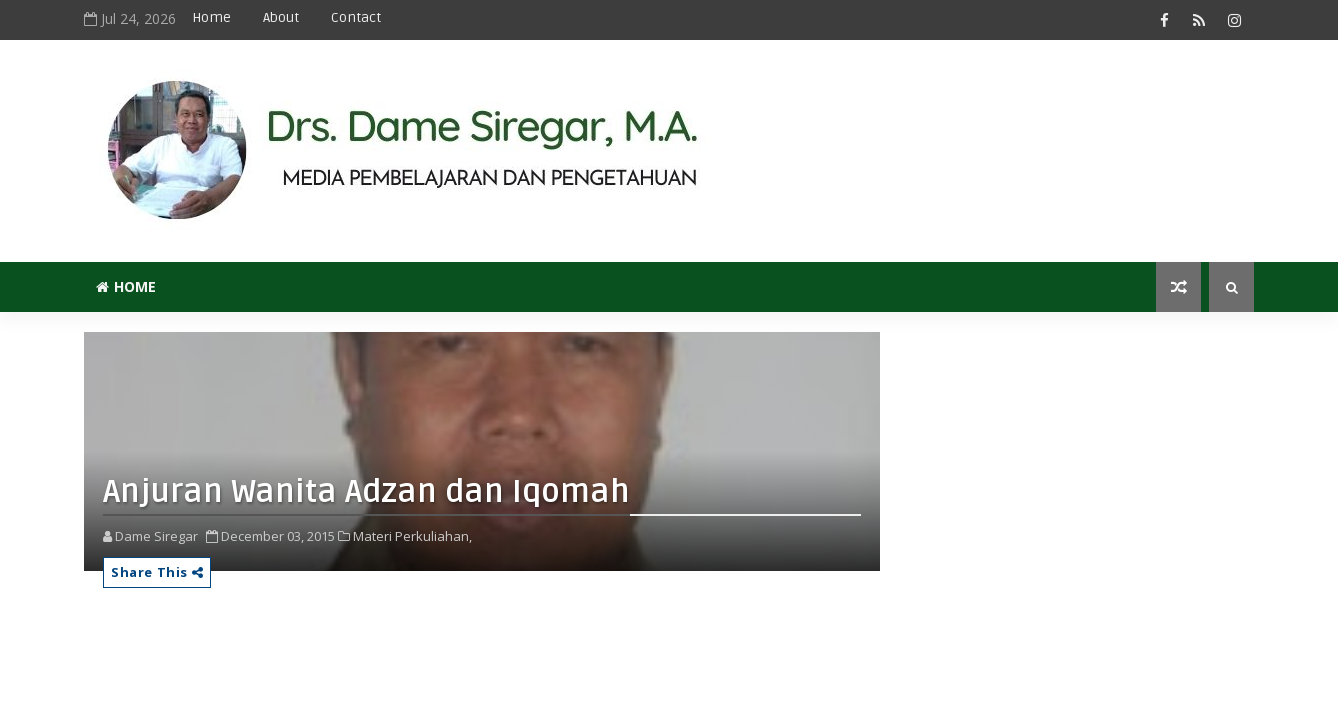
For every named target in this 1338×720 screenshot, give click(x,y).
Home (211, 17)
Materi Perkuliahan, (412, 536)
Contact (356, 17)
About (281, 17)
